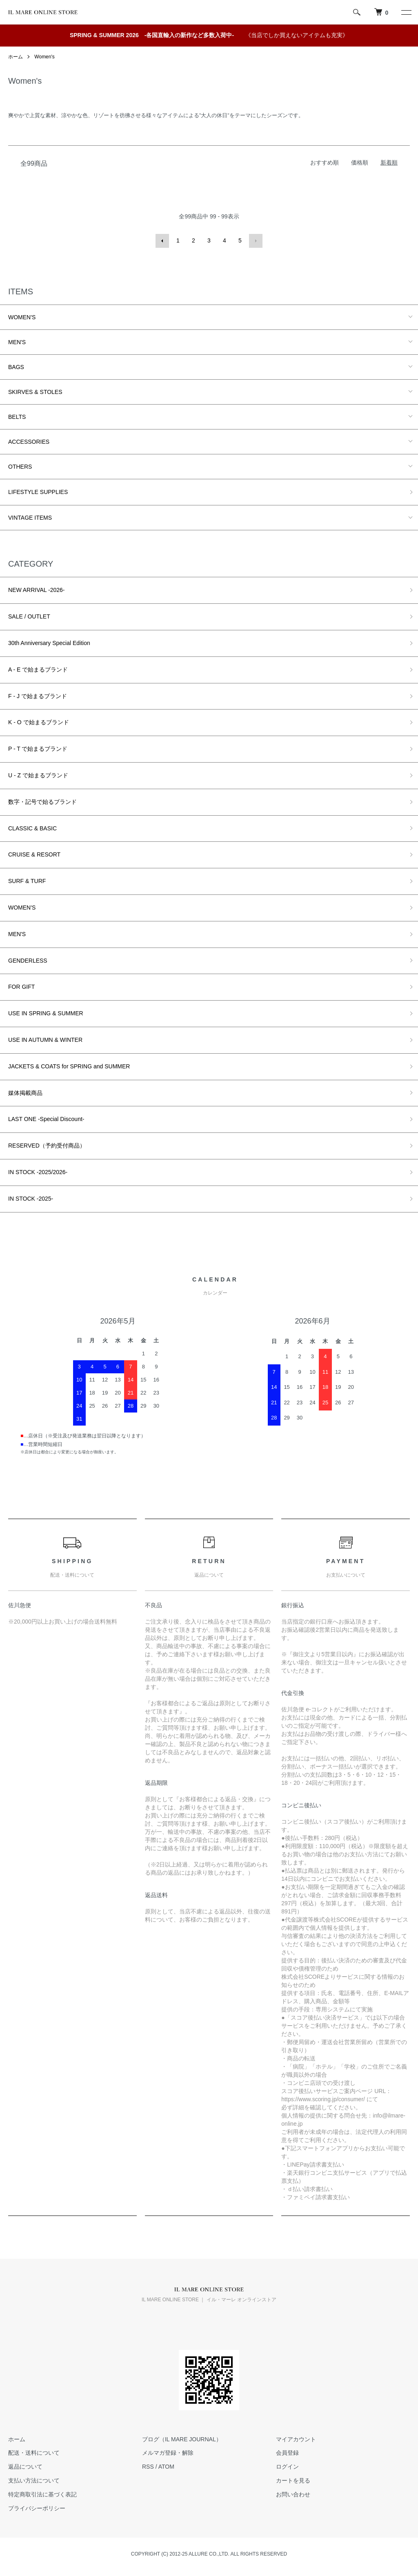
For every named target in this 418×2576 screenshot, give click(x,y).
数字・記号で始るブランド (42, 801)
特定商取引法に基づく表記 (42, 2493)
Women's (44, 57)
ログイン (287, 2466)
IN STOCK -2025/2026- (37, 1171)
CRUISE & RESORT (34, 854)
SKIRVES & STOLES (35, 391)
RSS (148, 2466)
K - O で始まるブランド (38, 722)
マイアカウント (296, 2438)
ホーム (15, 57)
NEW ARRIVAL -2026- (36, 589)
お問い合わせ (293, 2493)
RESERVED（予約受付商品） (46, 1145)
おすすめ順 (324, 162)
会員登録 (287, 2452)
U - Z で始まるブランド (38, 775)
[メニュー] (406, 12)
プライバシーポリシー (36, 2507)
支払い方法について (34, 2479)
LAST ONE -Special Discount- (46, 1118)
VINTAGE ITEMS (30, 517)
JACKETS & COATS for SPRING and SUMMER (69, 1065)
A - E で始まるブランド (38, 668)
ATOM (166, 2466)
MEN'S (17, 341)
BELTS (17, 416)
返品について (25, 2466)
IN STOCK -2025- (30, 1198)
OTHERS (20, 466)
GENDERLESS (27, 960)
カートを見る (293, 2479)
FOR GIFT (21, 986)
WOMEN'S (22, 316)
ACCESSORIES (28, 441)
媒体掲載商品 (25, 1092)
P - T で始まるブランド (37, 748)
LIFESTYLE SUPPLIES (38, 491)
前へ (162, 240)
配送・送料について (34, 2452)
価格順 (359, 162)
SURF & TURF (27, 880)
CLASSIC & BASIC (32, 827)
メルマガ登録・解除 (167, 2452)
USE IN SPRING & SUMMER (45, 1013)
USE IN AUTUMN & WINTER (45, 1039)
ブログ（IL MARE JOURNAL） (182, 2438)
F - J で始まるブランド (37, 695)
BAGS (16, 366)
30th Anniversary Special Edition (49, 642)
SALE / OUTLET (29, 616)
